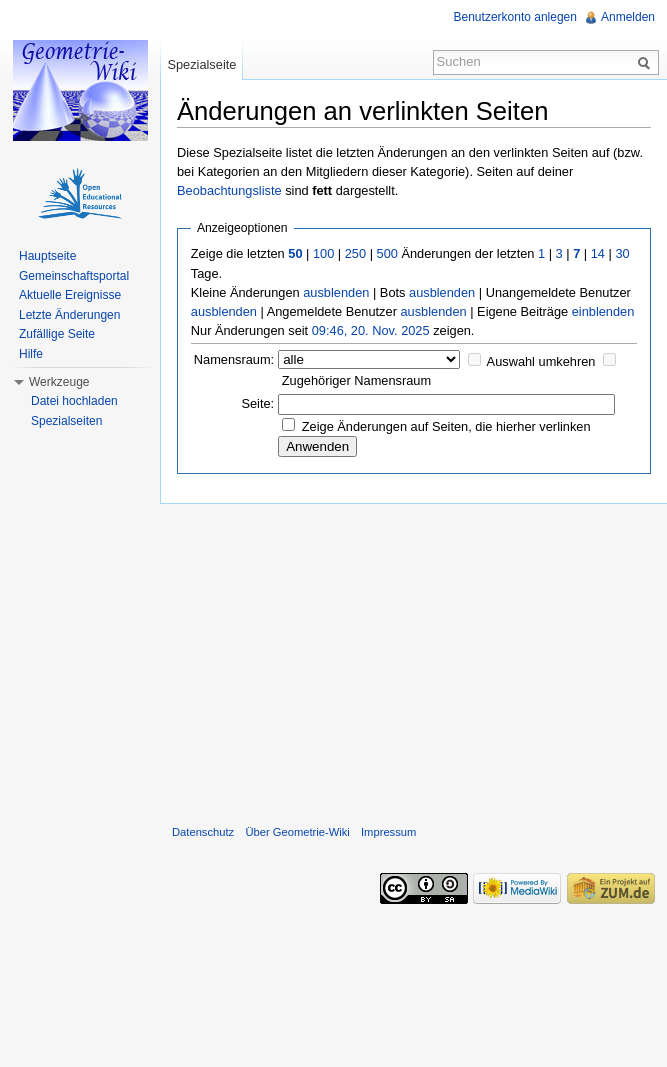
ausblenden (336, 292)
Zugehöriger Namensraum (356, 380)
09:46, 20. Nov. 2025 (371, 330)
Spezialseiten (66, 421)
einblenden (603, 311)
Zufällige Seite (57, 334)
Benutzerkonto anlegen (515, 17)
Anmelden (628, 17)
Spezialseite (201, 64)
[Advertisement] (413, 660)
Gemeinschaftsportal (74, 276)
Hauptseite (47, 256)
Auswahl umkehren (541, 361)
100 (323, 253)
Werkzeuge (59, 382)
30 (622, 253)
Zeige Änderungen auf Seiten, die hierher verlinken (446, 426)
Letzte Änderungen (69, 315)
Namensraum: (234, 359)
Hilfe (31, 354)
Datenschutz (203, 832)
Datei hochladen (74, 401)
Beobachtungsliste (229, 190)
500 (387, 253)
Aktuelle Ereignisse (70, 295)
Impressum (388, 832)
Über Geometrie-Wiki (297, 832)
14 (598, 253)
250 (355, 253)
